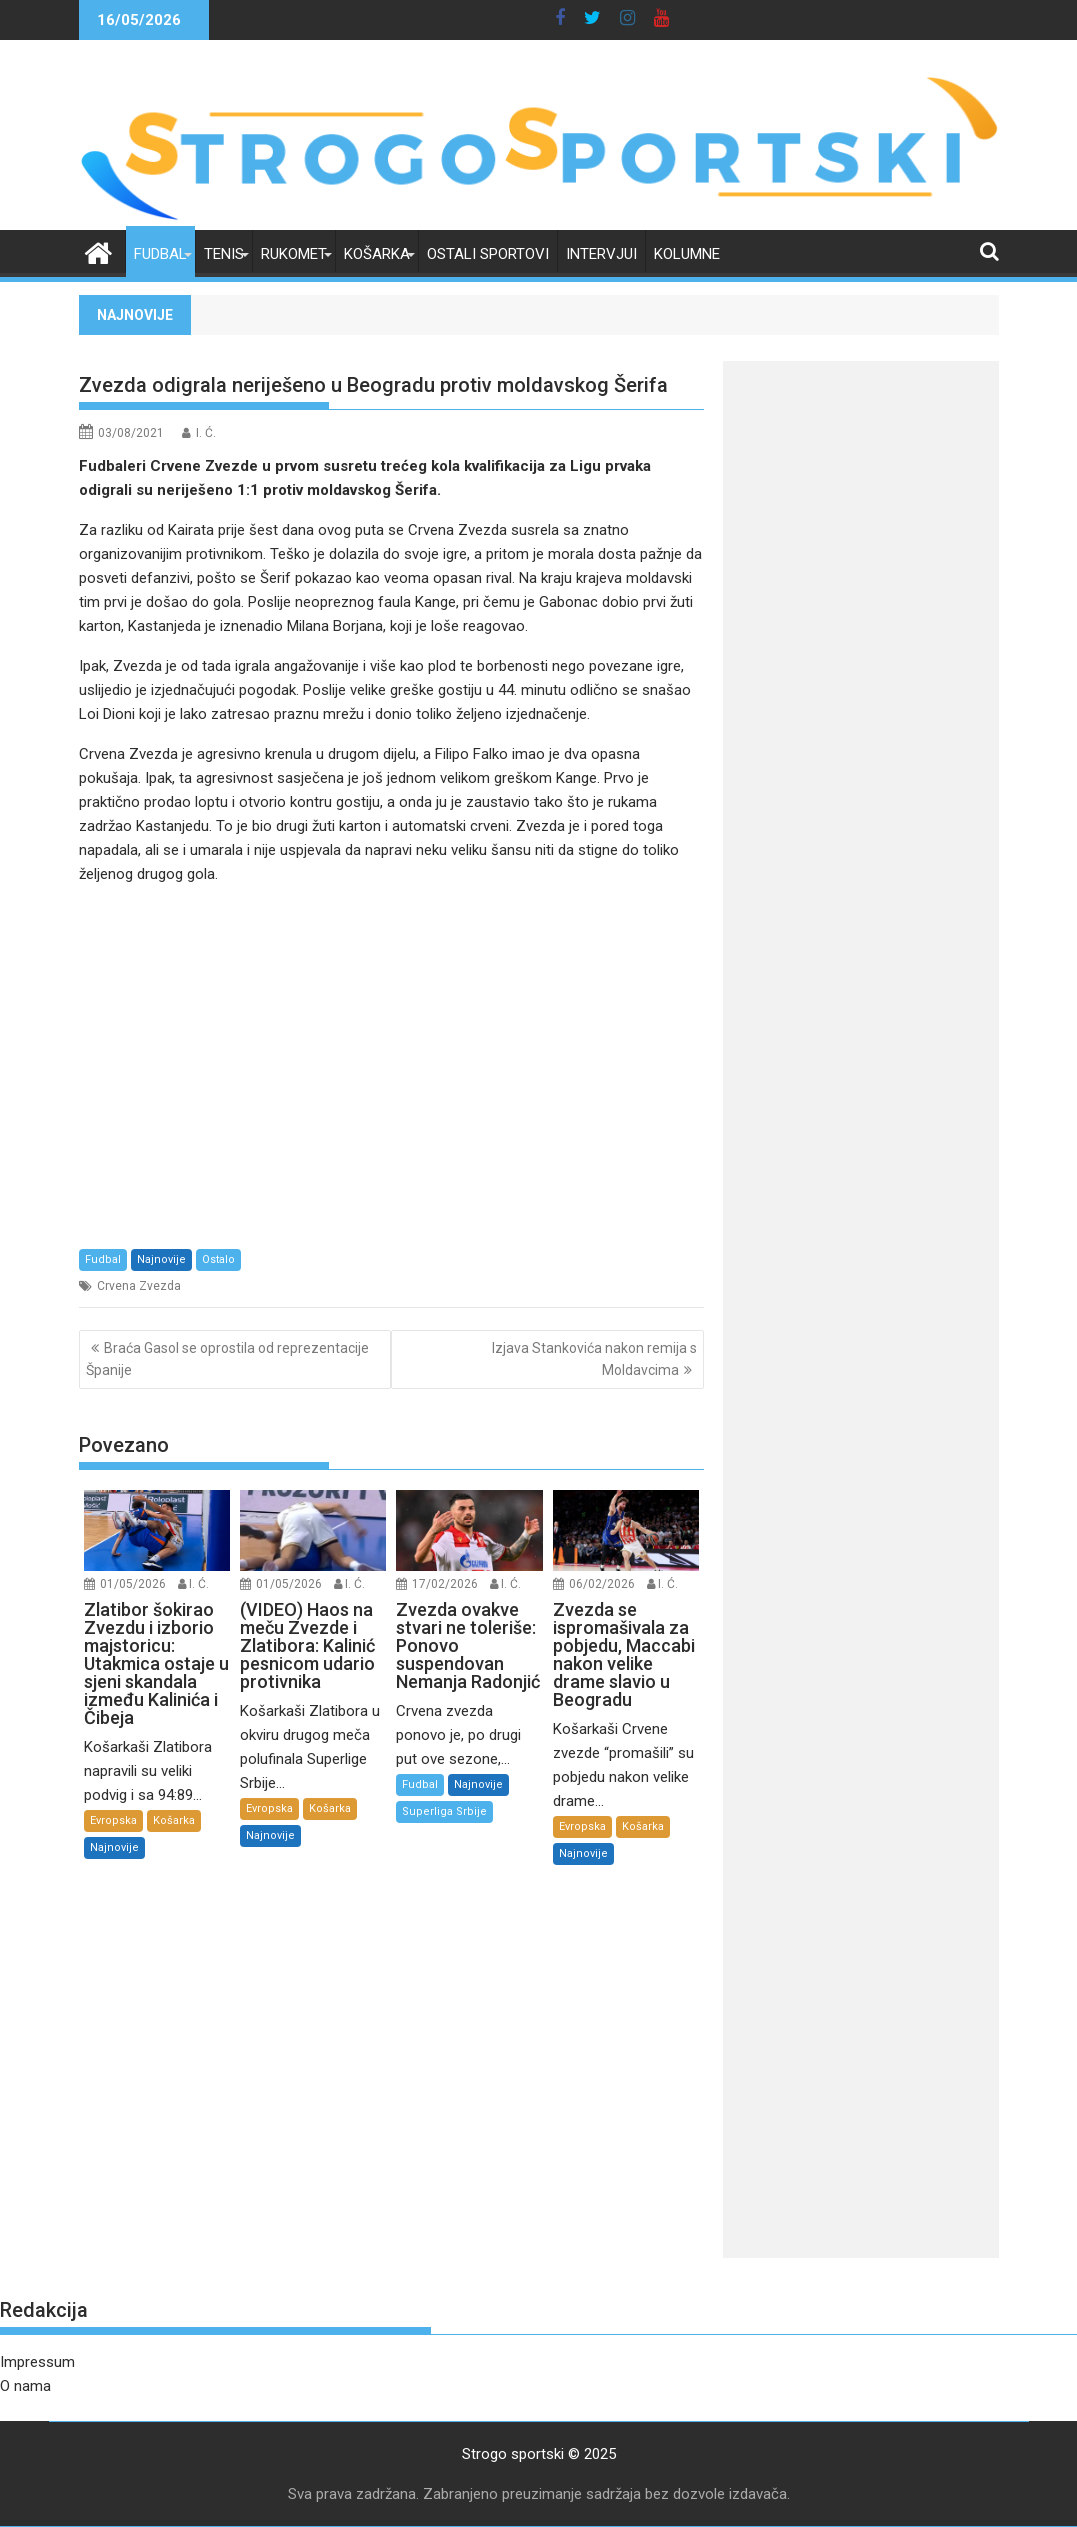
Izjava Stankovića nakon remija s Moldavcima (594, 1359)
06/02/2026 (602, 1584)
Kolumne (687, 254)
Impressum (37, 2362)
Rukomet (294, 254)
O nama (25, 2386)
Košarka (377, 254)
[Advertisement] (392, 1066)
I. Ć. (206, 433)
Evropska (113, 1820)
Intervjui (601, 254)
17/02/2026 (445, 1584)
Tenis (224, 254)
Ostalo (218, 1259)
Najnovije (161, 1259)
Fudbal (160, 254)
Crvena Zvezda (139, 1286)
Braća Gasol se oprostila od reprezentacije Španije (227, 1359)
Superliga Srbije (444, 1811)
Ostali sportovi (488, 254)
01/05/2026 (133, 1584)
